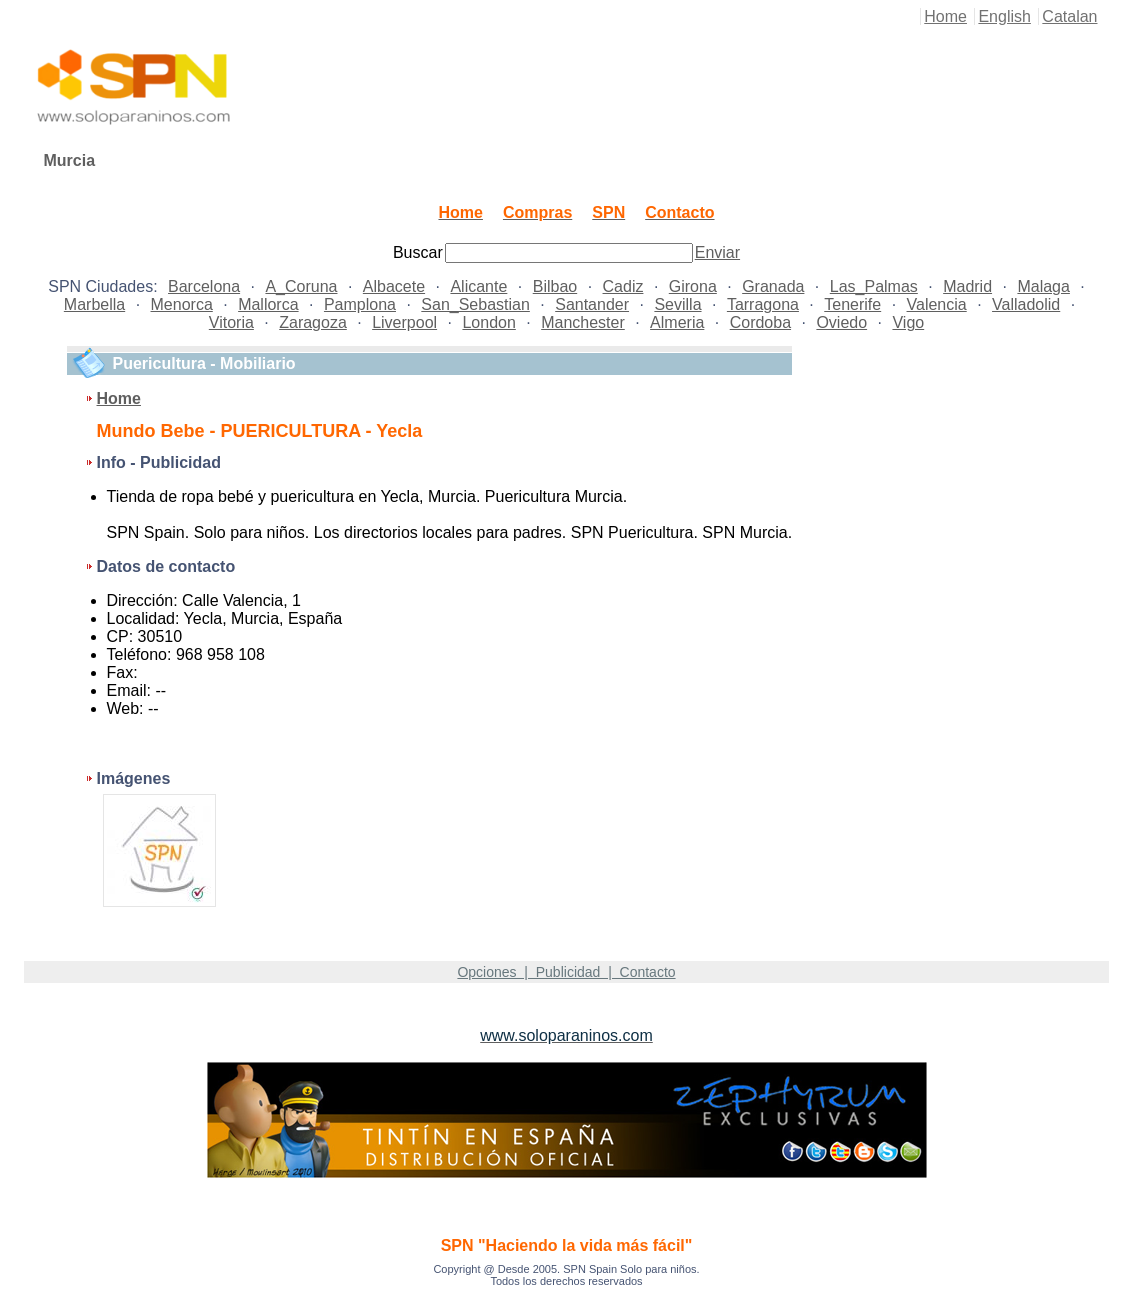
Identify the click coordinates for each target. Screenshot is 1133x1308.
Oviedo (841, 322)
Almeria (677, 322)
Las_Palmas (874, 286)
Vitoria (231, 322)
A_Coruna (301, 286)
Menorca (182, 304)
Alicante (478, 286)
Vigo (908, 322)
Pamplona (360, 304)
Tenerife (852, 304)
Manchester (583, 322)
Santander (592, 304)
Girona (693, 286)
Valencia (937, 304)
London (488, 322)
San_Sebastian (475, 304)
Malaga (1043, 286)
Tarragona (763, 304)
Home (945, 16)
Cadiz (623, 286)
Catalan (1069, 16)
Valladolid (1026, 304)
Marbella (94, 304)
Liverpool (404, 322)
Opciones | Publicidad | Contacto (566, 972)
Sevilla (677, 304)
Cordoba (760, 322)
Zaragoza (313, 322)
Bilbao (555, 286)
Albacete (394, 286)
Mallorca (268, 304)
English (1004, 16)
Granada (773, 286)
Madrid (967, 286)
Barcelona (204, 286)
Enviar (717, 252)
